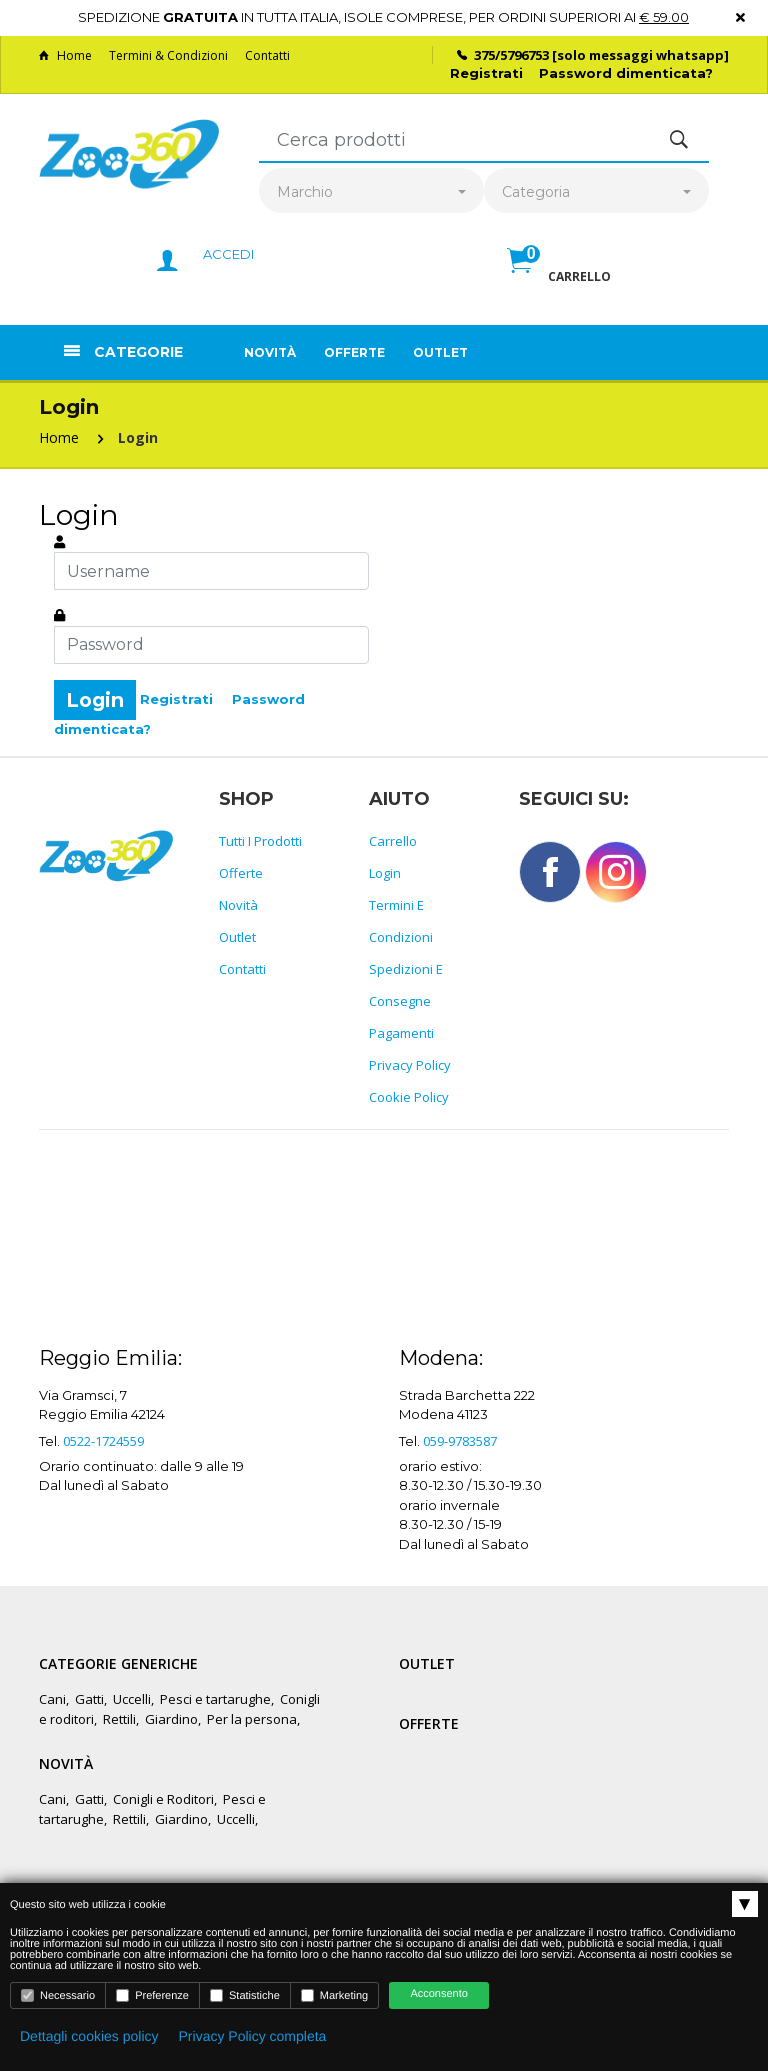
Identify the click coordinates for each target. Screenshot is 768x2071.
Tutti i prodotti (260, 841)
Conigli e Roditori (163, 1799)
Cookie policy (409, 1097)
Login (138, 437)
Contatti (267, 55)
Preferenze (152, 1995)
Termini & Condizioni (168, 55)
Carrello (393, 841)
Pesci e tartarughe (215, 1699)
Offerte (354, 352)
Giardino (171, 1719)
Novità (270, 352)
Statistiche (245, 1995)
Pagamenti (401, 1033)
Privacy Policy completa (253, 2036)
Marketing (334, 1995)
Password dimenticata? (626, 73)
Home (65, 55)
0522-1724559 (103, 1441)
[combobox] (371, 192)
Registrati (486, 73)
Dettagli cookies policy (89, 2036)
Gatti (89, 1699)
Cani (52, 1699)
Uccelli (132, 1699)
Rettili (119, 1719)
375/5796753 (511, 55)
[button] (559, 282)
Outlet (440, 352)
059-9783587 (460, 1441)
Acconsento (438, 1994)
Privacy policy (410, 1065)
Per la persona (252, 1719)
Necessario (58, 1995)
